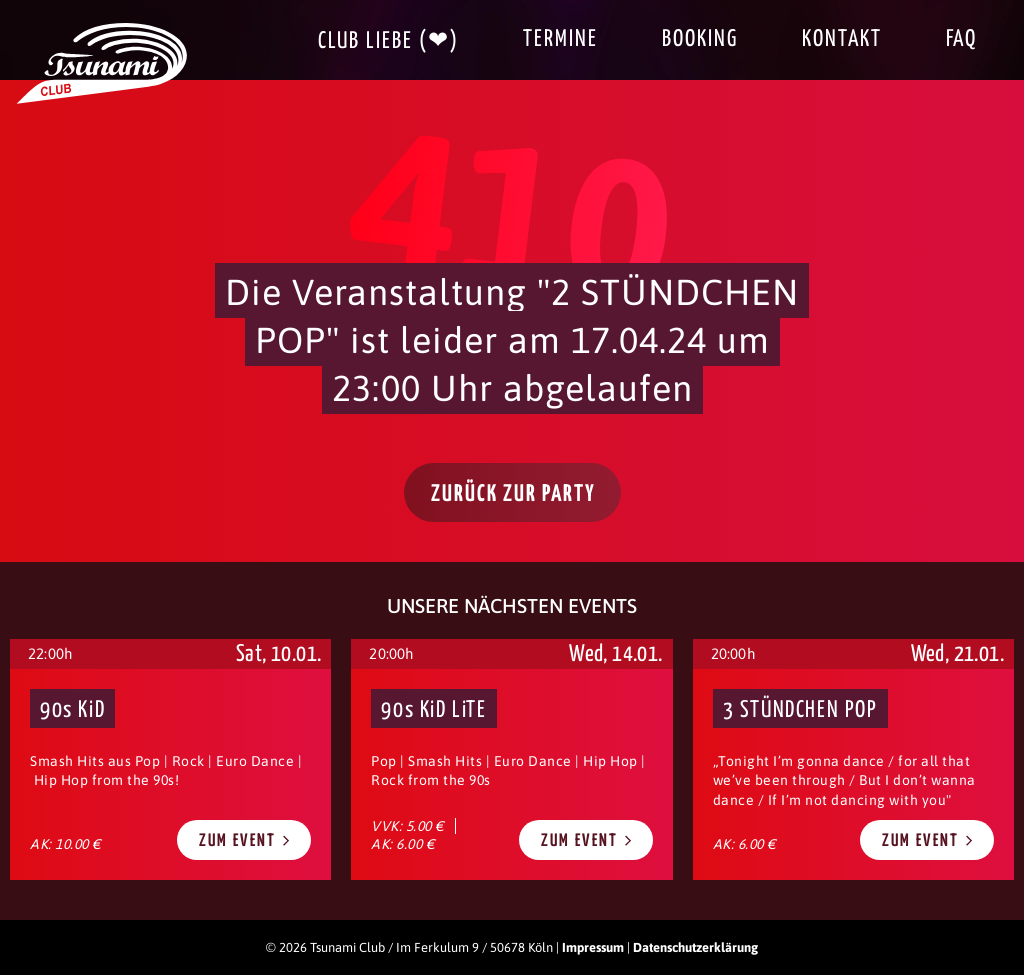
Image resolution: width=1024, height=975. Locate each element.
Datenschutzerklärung (695, 947)
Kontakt (842, 39)
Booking (700, 39)
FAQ (961, 39)
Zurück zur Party (513, 494)
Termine (560, 39)
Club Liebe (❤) (388, 41)
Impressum (593, 947)
